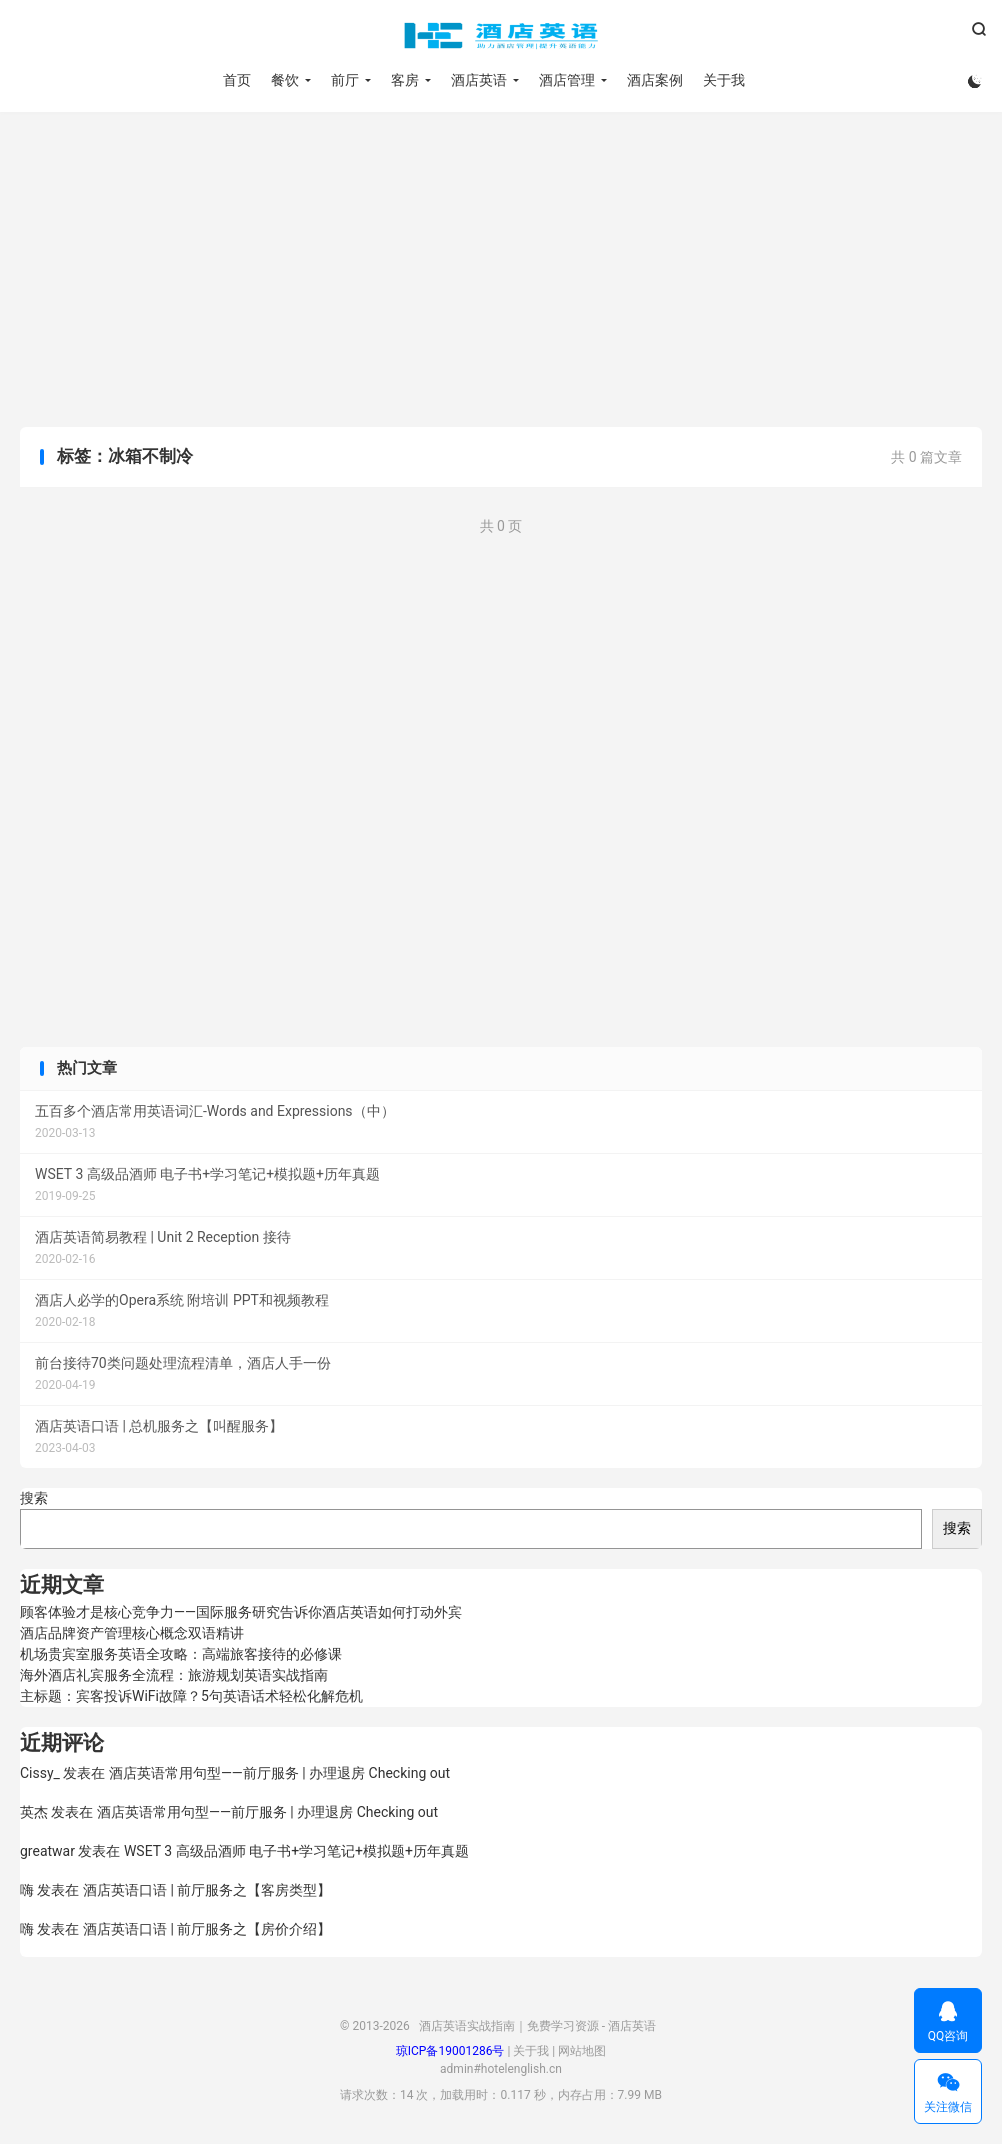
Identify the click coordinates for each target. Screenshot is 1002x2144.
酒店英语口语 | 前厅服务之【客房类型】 (207, 1890)
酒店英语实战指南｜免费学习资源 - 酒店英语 (501, 36)
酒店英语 (479, 80)
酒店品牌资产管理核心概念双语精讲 (132, 1633)
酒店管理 (567, 80)
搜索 (34, 1498)
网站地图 (582, 2051)
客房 (405, 80)
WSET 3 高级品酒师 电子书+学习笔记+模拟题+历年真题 (296, 1851)
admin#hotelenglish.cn (501, 2069)
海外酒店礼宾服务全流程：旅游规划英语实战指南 (174, 1675)
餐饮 (285, 80)
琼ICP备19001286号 (450, 2051)
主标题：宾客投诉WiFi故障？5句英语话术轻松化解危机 (191, 1696)
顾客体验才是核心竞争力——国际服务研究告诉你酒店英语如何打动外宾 (241, 1612)
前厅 (345, 80)
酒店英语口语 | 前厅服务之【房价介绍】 (207, 1929)
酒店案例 (655, 80)
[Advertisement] (501, 272)
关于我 (724, 80)
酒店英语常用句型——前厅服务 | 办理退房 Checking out (279, 1773)
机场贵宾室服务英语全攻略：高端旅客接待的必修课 (181, 1654)
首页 (237, 80)
